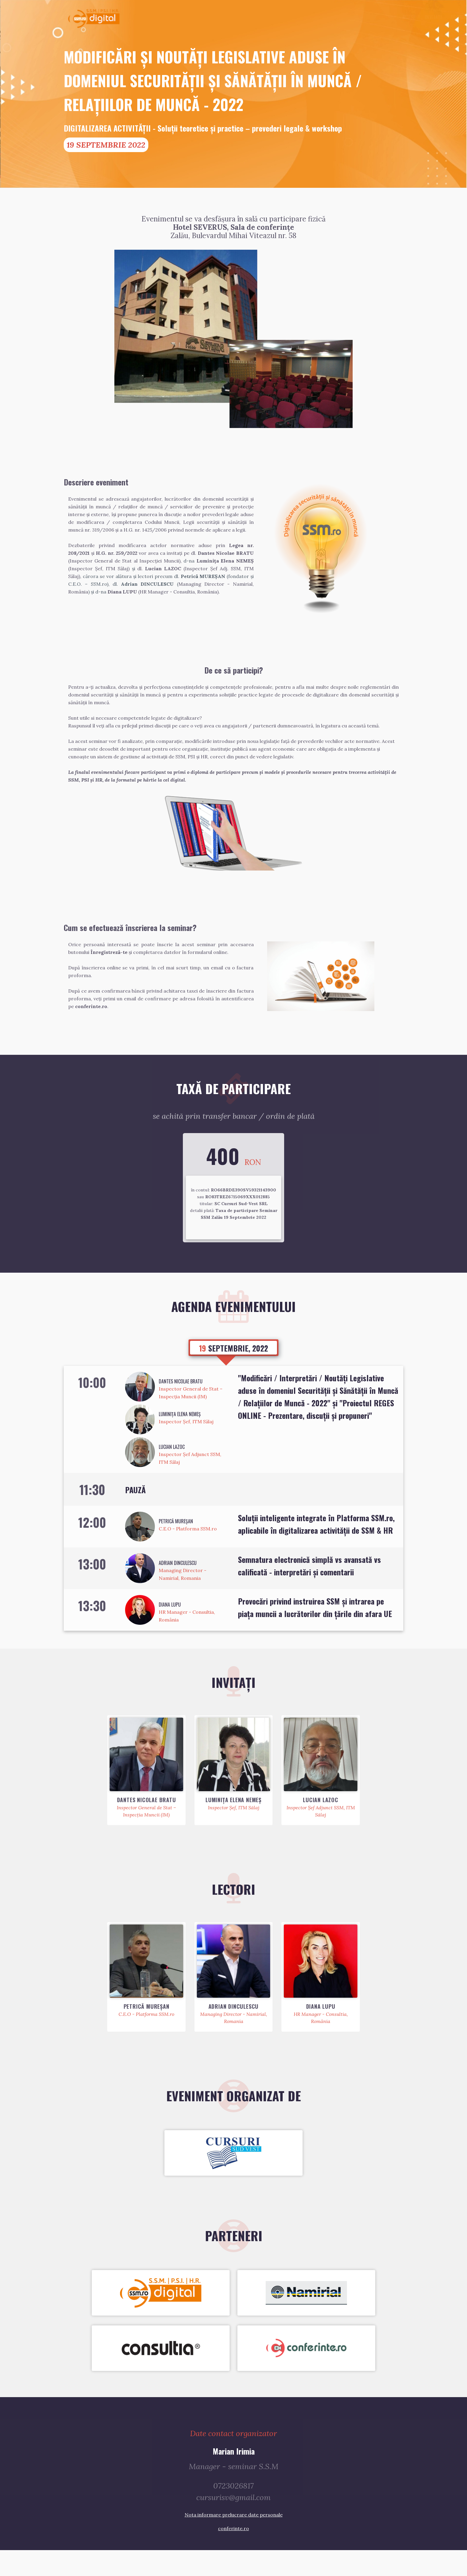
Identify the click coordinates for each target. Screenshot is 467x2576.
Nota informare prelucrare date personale (234, 2541)
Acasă (293, 17)
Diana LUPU (170, 1627)
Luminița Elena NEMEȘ (180, 1437)
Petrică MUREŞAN (176, 1544)
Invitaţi (317, 17)
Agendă (342, 17)
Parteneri (370, 17)
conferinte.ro (233, 2554)
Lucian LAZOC (172, 1470)
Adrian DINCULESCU (178, 1586)
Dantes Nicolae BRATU (181, 1404)
